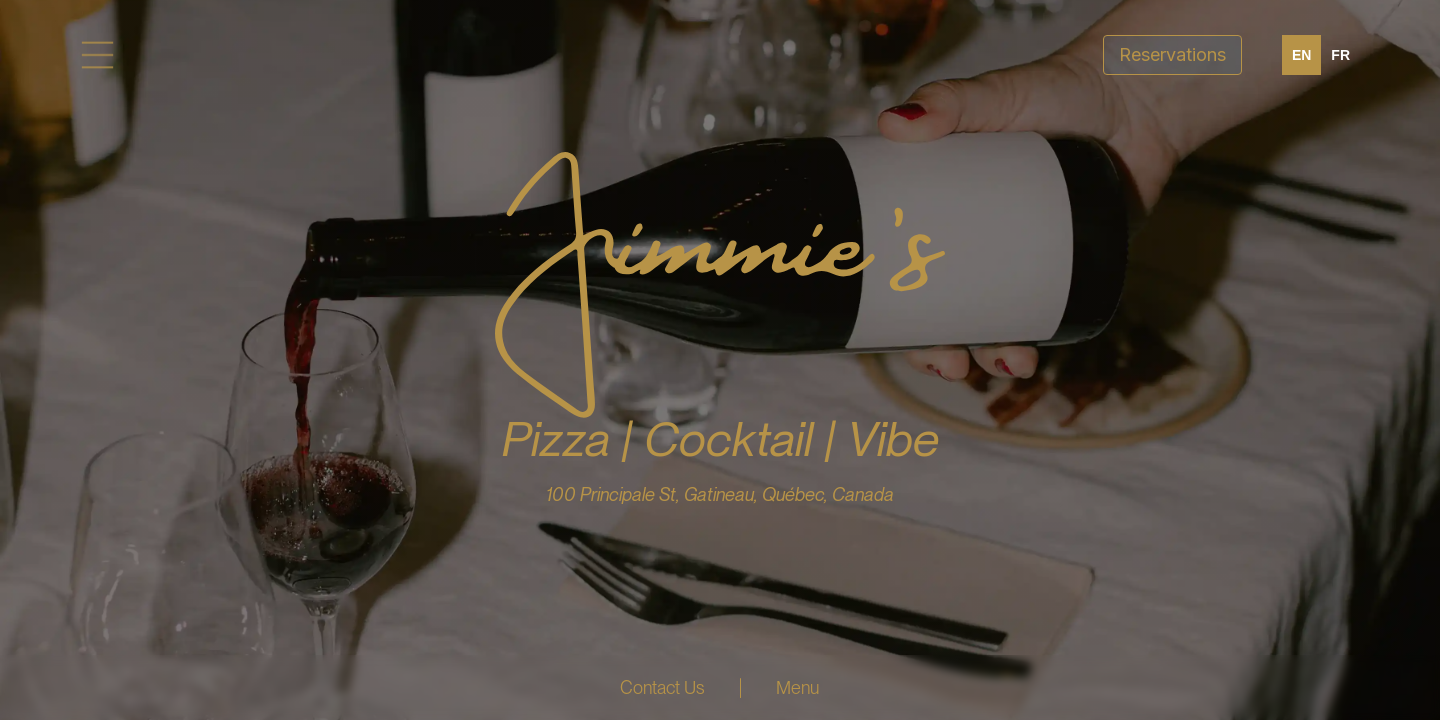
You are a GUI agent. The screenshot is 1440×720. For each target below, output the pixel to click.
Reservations (1172, 54)
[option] (1340, 55)
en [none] (1301, 55)
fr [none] (1340, 55)
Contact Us (662, 687)
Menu (797, 687)
